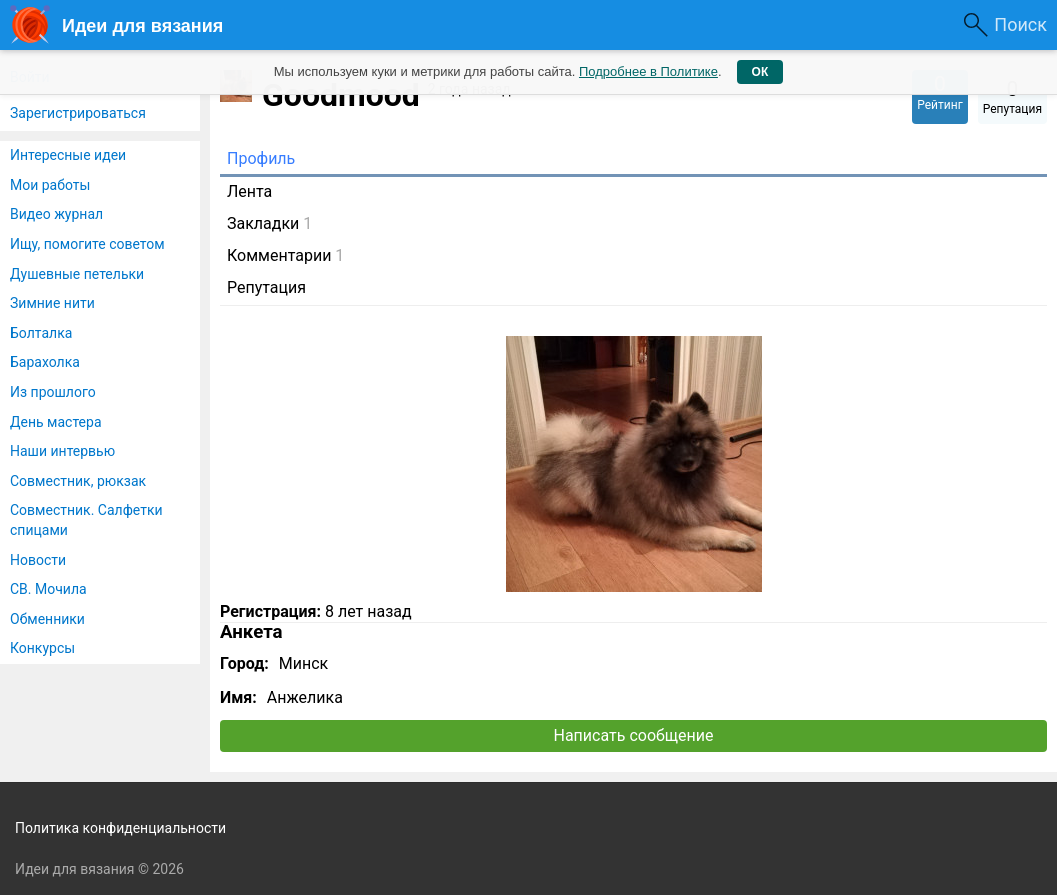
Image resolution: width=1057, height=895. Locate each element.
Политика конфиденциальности (120, 828)
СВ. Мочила (48, 589)
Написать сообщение (634, 735)
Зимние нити (52, 303)
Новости (38, 560)
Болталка (41, 333)
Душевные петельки (77, 274)
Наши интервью (62, 451)
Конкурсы (42, 648)
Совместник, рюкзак (78, 481)
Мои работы (50, 185)
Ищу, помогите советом (87, 244)
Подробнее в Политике (648, 71)
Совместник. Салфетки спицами (86, 520)
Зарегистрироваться (78, 113)
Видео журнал (56, 214)
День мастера (56, 422)
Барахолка (45, 362)
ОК (760, 72)
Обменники (47, 619)
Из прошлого (53, 392)
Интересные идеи (68, 155)
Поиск (1020, 24)
